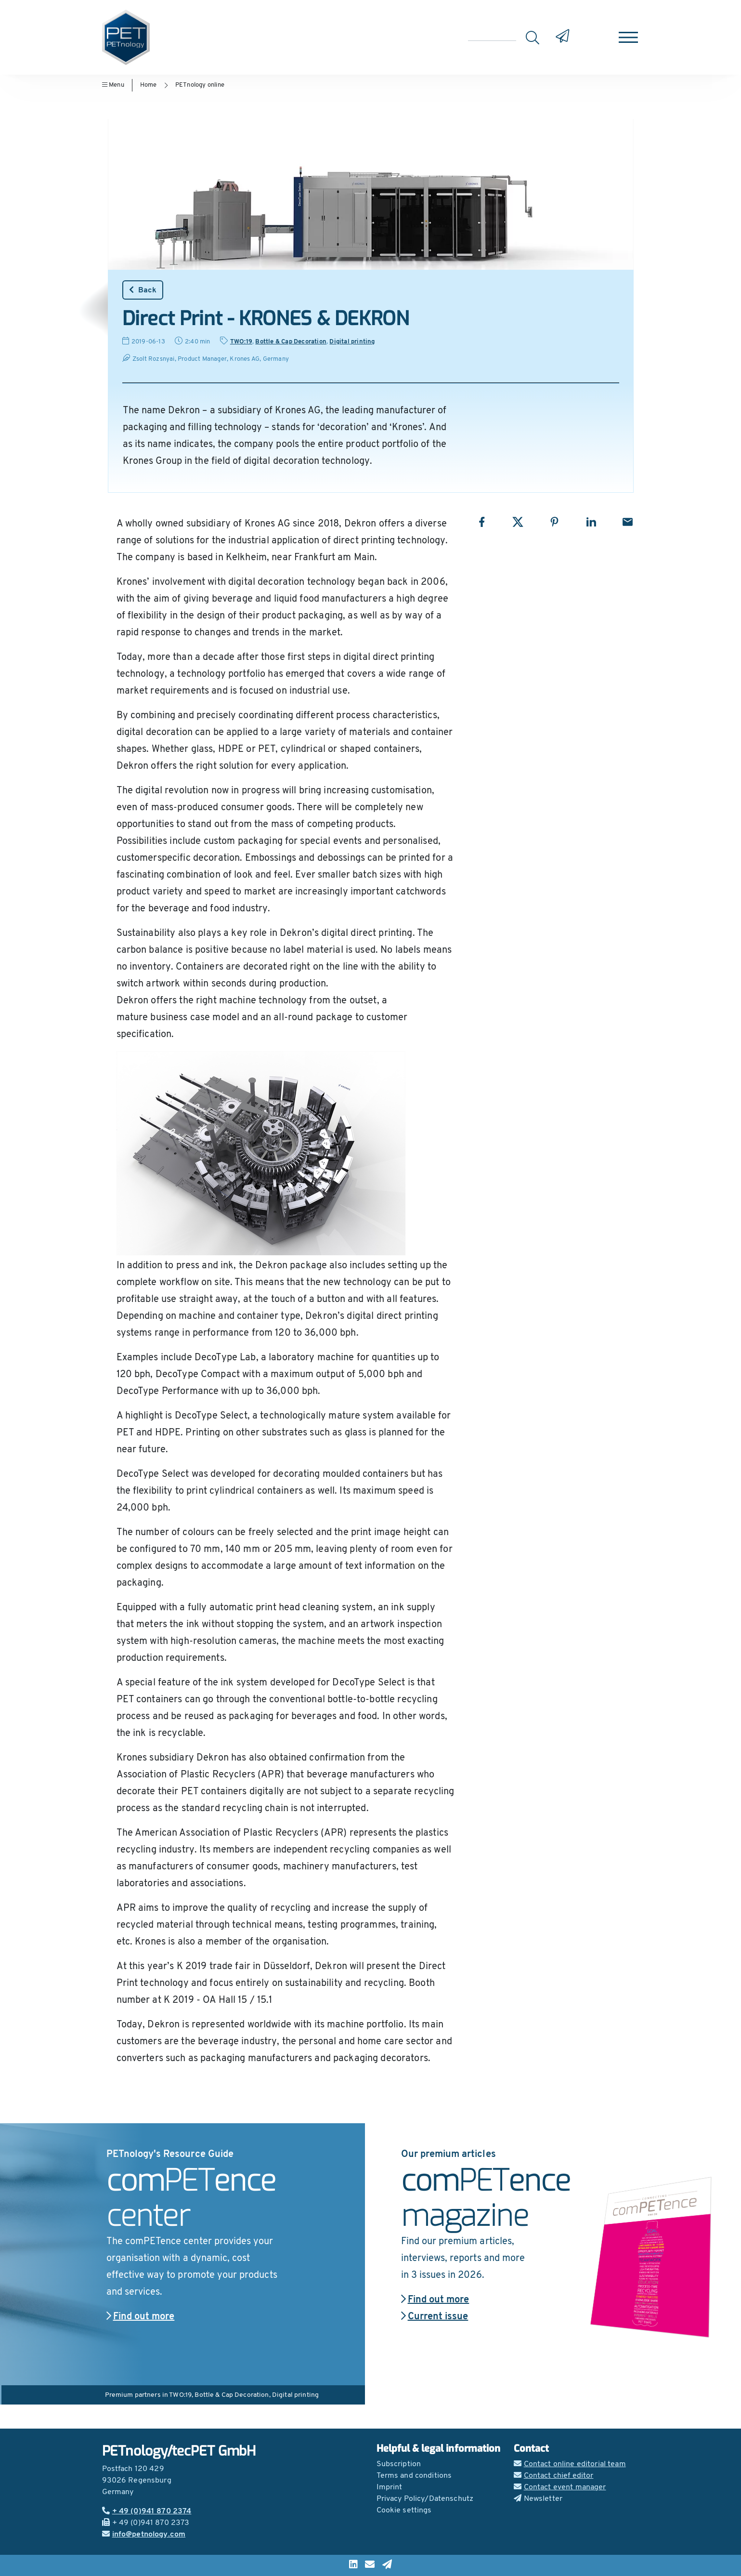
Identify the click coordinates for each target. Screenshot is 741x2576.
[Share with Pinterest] (554, 522)
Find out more (140, 2317)
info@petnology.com (144, 2534)
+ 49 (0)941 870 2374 (147, 2511)
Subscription (399, 2464)
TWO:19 (241, 342)
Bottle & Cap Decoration (290, 342)
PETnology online (199, 85)
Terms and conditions (414, 2476)
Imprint (390, 2487)
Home (148, 85)
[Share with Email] (628, 522)
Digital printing (352, 342)
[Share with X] (518, 522)
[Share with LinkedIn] (591, 522)
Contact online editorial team (570, 2464)
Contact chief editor (554, 2476)
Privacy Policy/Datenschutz (425, 2499)
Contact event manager (560, 2487)
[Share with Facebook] (482, 522)
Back (143, 290)
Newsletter (538, 2499)
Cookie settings (404, 2510)
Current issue (434, 2317)
